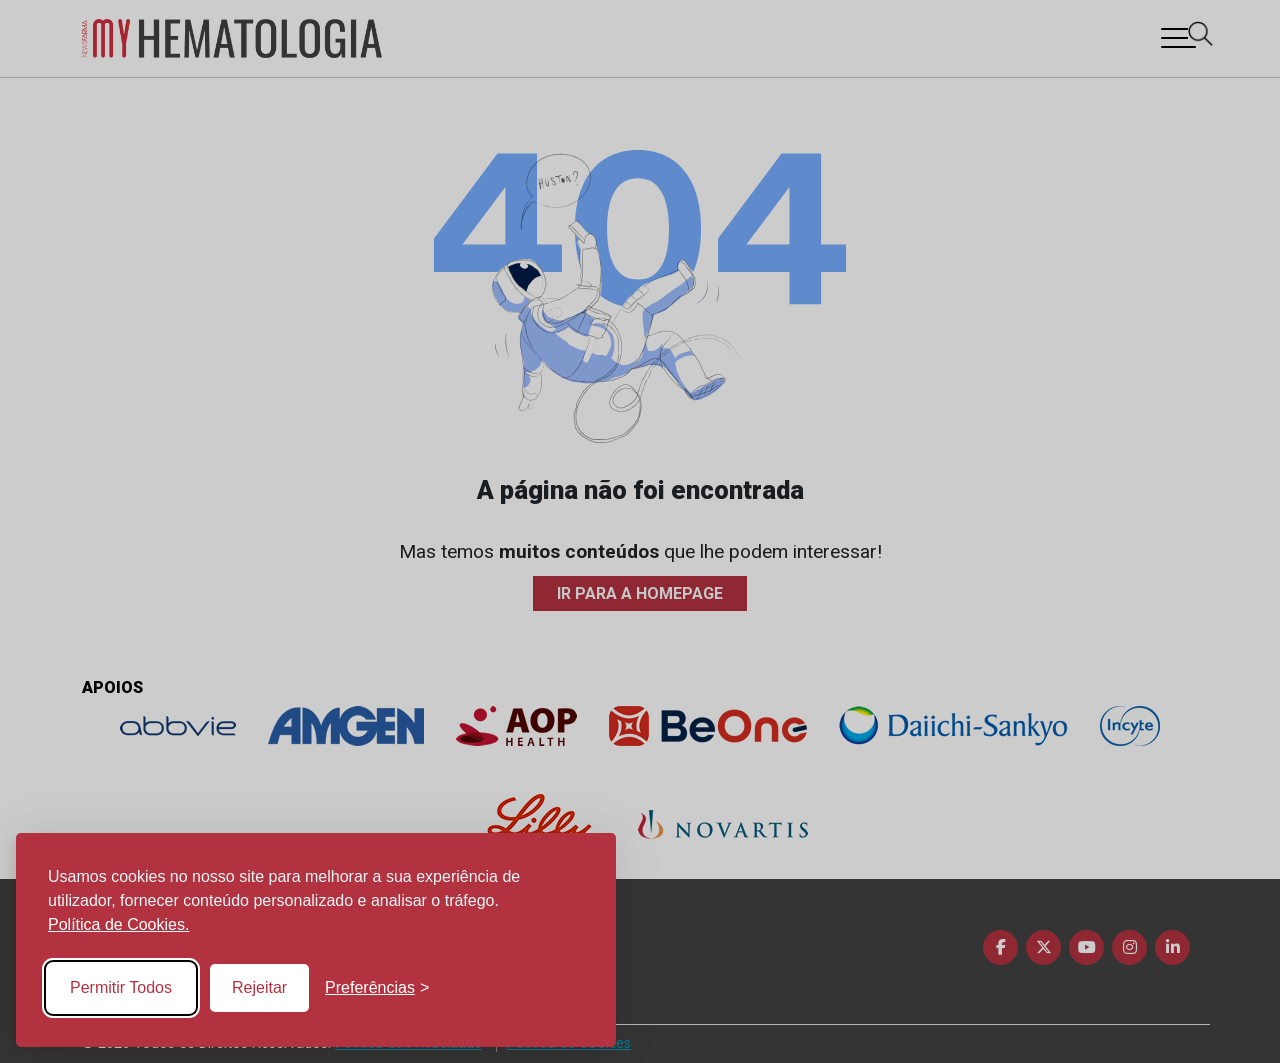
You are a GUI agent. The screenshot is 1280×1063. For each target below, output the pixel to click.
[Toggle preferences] (377, 988)
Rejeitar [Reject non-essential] (259, 987)
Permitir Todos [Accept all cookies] (121, 987)
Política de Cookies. (118, 924)
